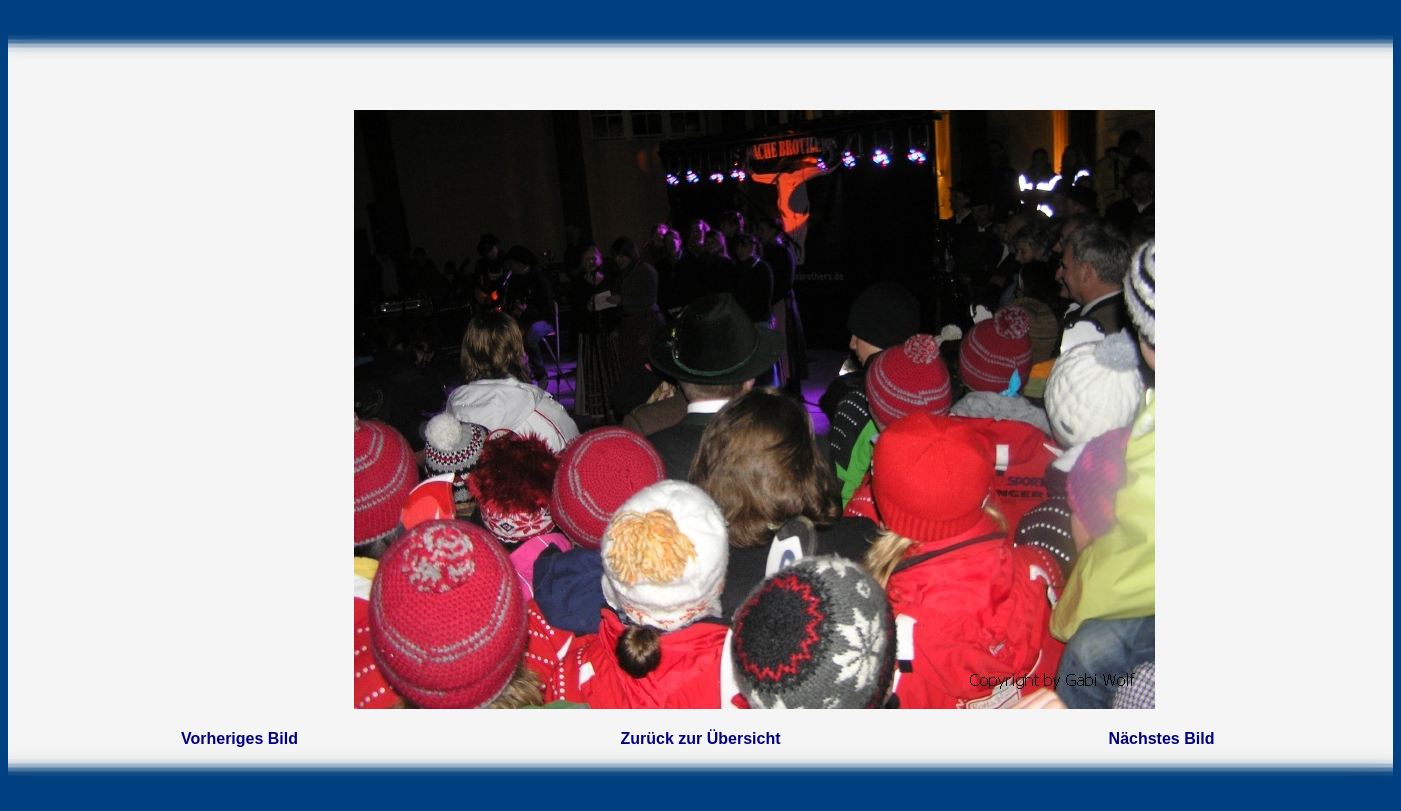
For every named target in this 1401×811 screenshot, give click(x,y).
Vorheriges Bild (239, 738)
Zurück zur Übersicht (700, 738)
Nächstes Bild (1162, 738)
